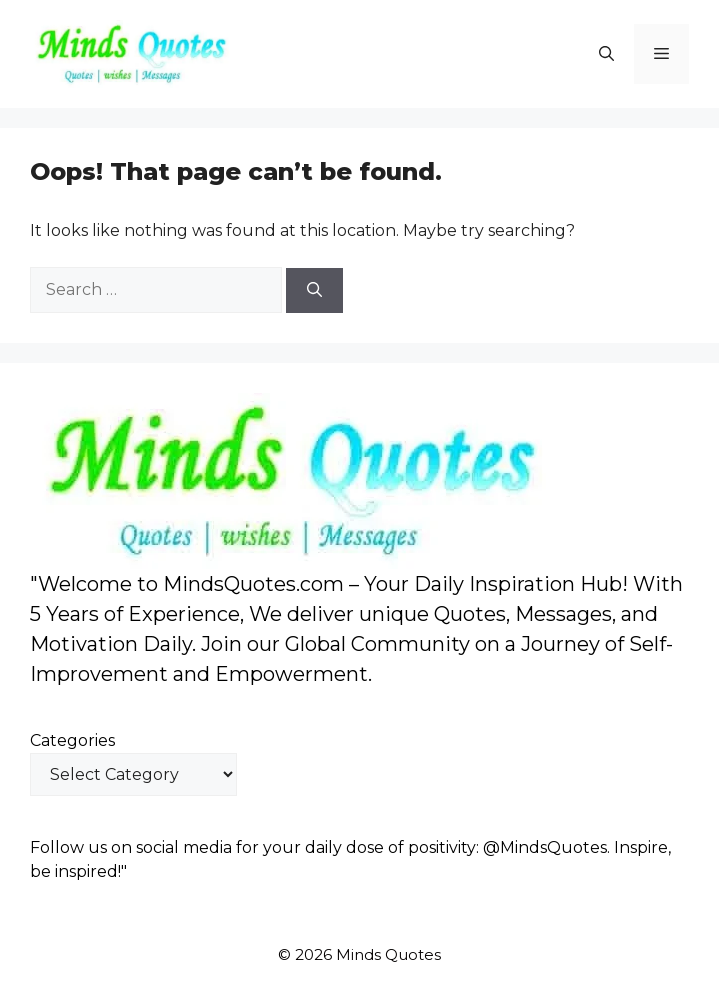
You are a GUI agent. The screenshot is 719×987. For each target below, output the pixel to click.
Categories (72, 740)
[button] (606, 54)
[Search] (314, 290)
